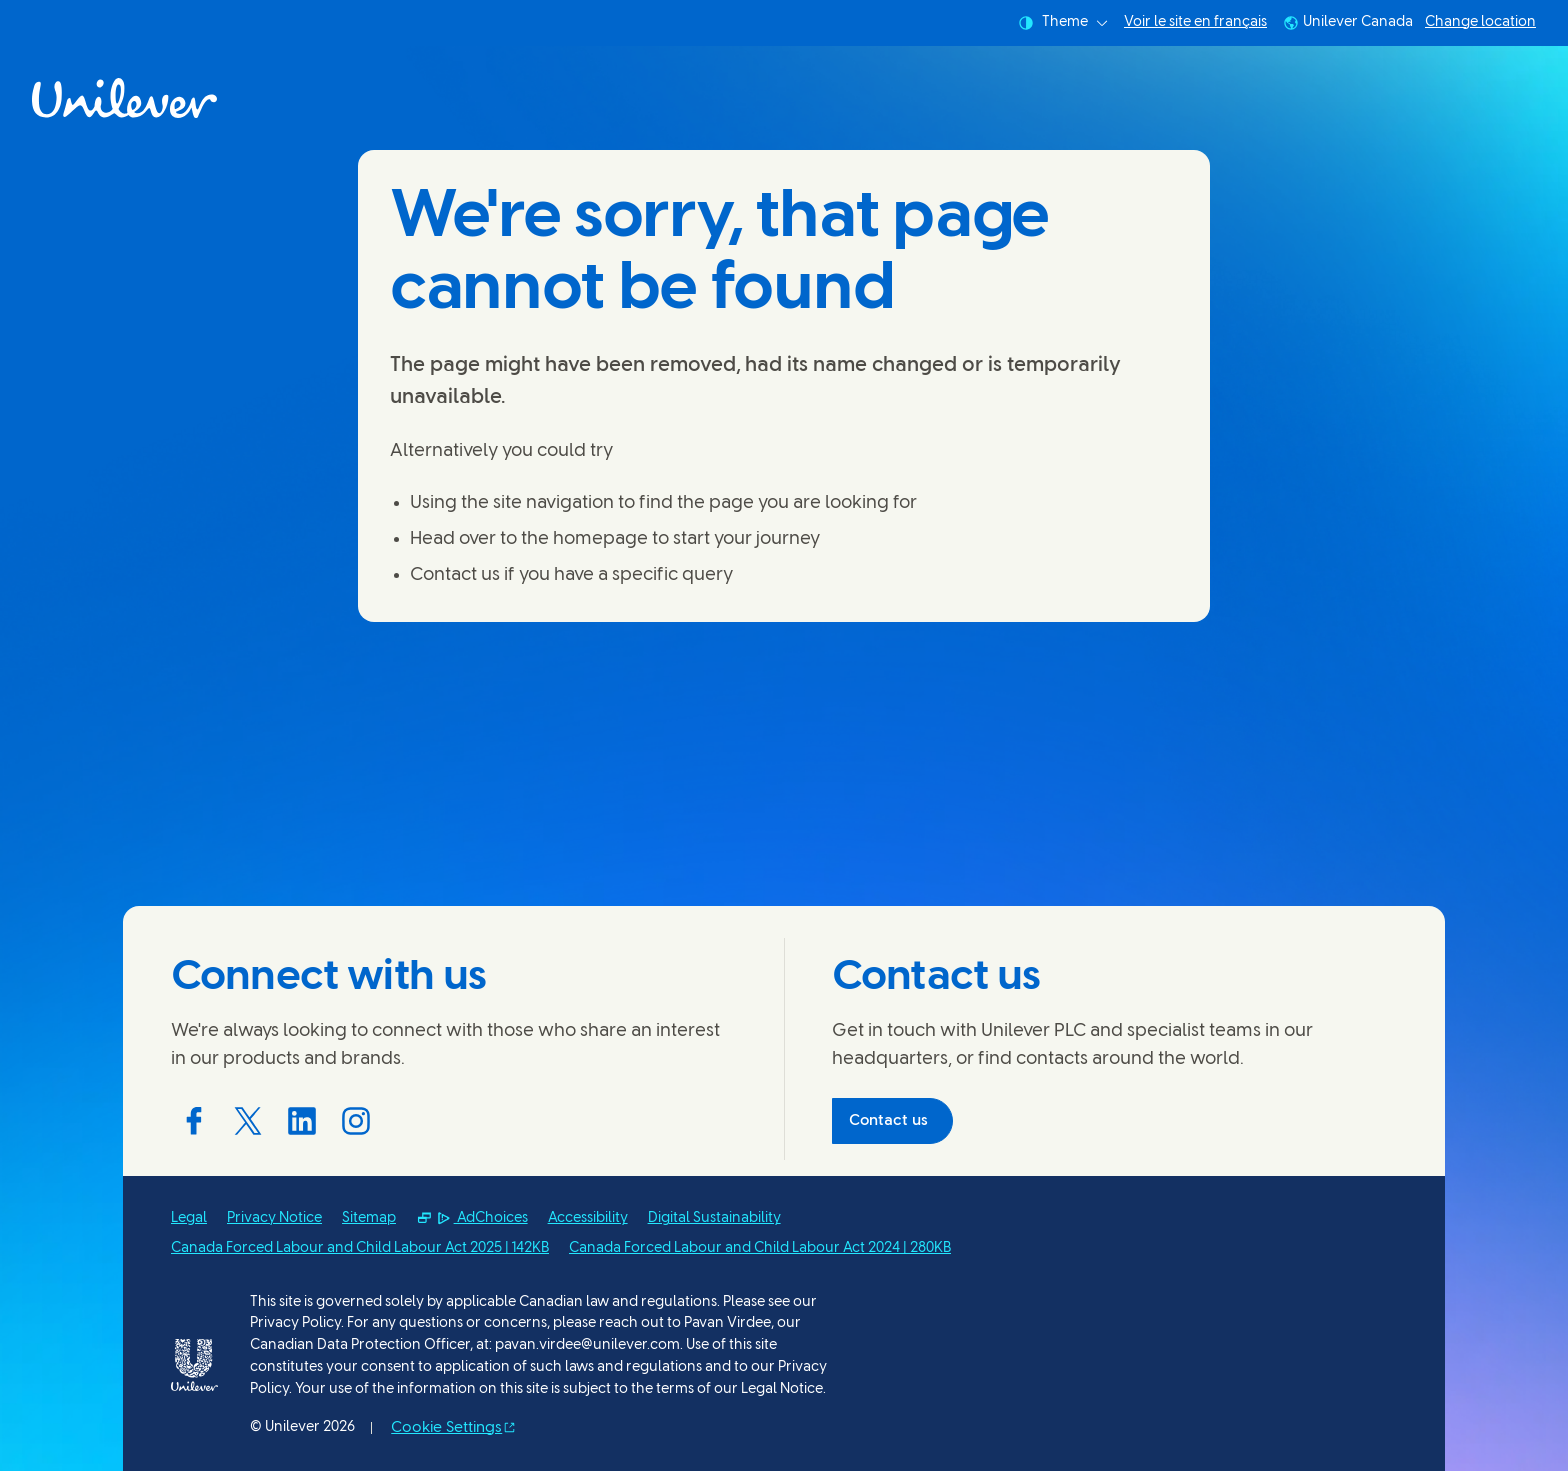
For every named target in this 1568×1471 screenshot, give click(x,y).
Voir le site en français (1195, 23)
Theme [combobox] (1063, 23)
